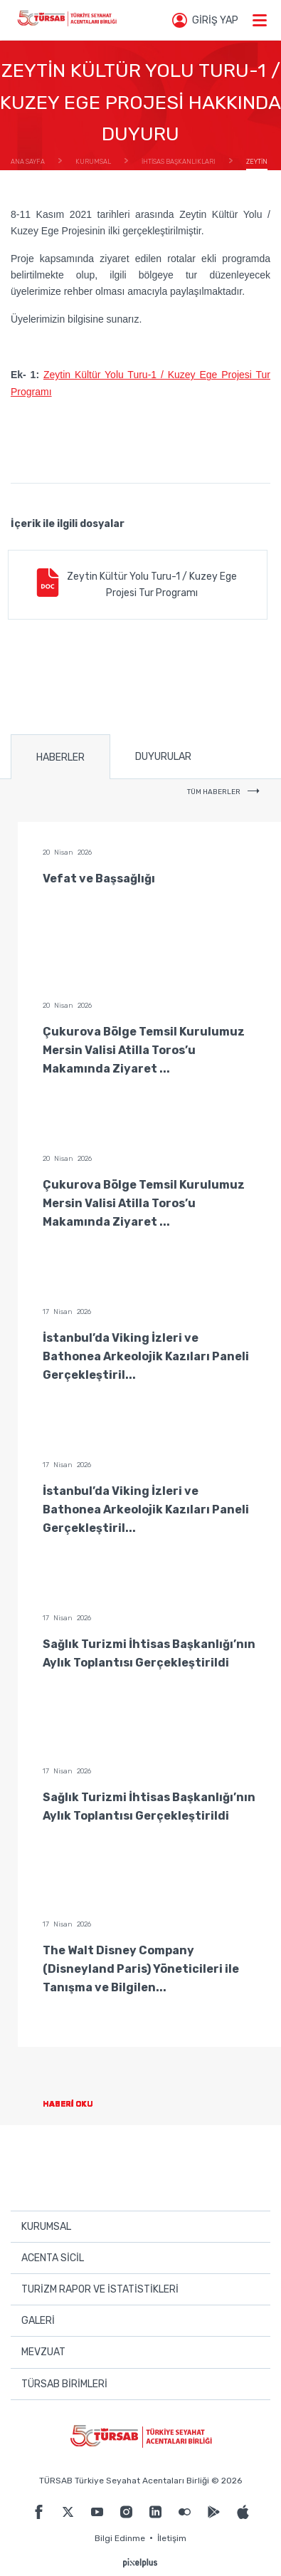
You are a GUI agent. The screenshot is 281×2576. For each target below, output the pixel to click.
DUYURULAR (163, 757)
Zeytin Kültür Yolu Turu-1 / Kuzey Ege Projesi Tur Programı (135, 583)
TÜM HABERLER (223, 792)
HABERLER (60, 757)
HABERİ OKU (79, 2104)
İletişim (171, 2538)
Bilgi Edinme (120, 2538)
